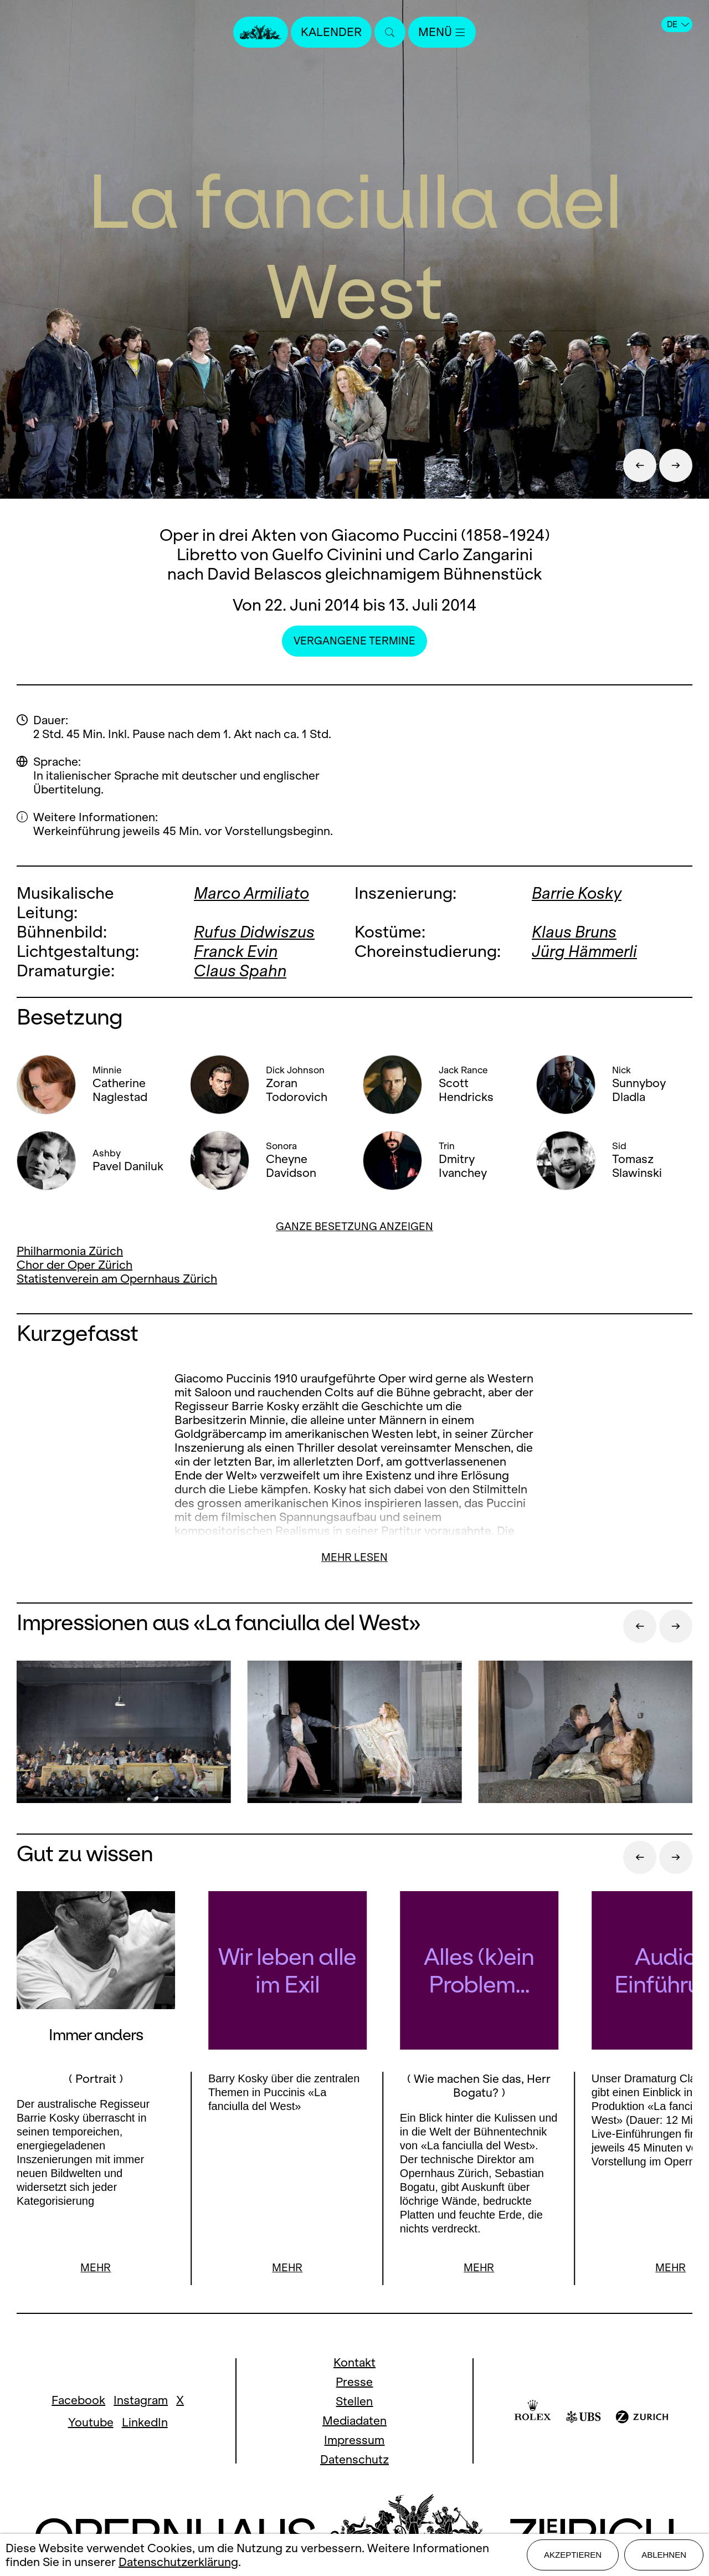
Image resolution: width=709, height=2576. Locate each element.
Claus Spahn (240, 970)
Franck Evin (236, 951)
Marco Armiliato (251, 893)
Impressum (354, 2440)
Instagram (141, 2400)
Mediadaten (354, 2420)
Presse (354, 2381)
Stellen (354, 2401)
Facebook (78, 2400)
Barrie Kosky (576, 893)
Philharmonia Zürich (70, 1251)
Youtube (91, 2422)
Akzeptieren (573, 2554)
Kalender (331, 31)
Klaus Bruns (574, 932)
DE (678, 24)
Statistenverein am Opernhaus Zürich (117, 1278)
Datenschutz (354, 2459)
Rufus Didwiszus (254, 932)
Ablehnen (663, 2554)
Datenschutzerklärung (178, 2561)
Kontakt (354, 2362)
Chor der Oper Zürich (74, 1264)
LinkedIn (145, 2422)
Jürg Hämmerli (584, 951)
